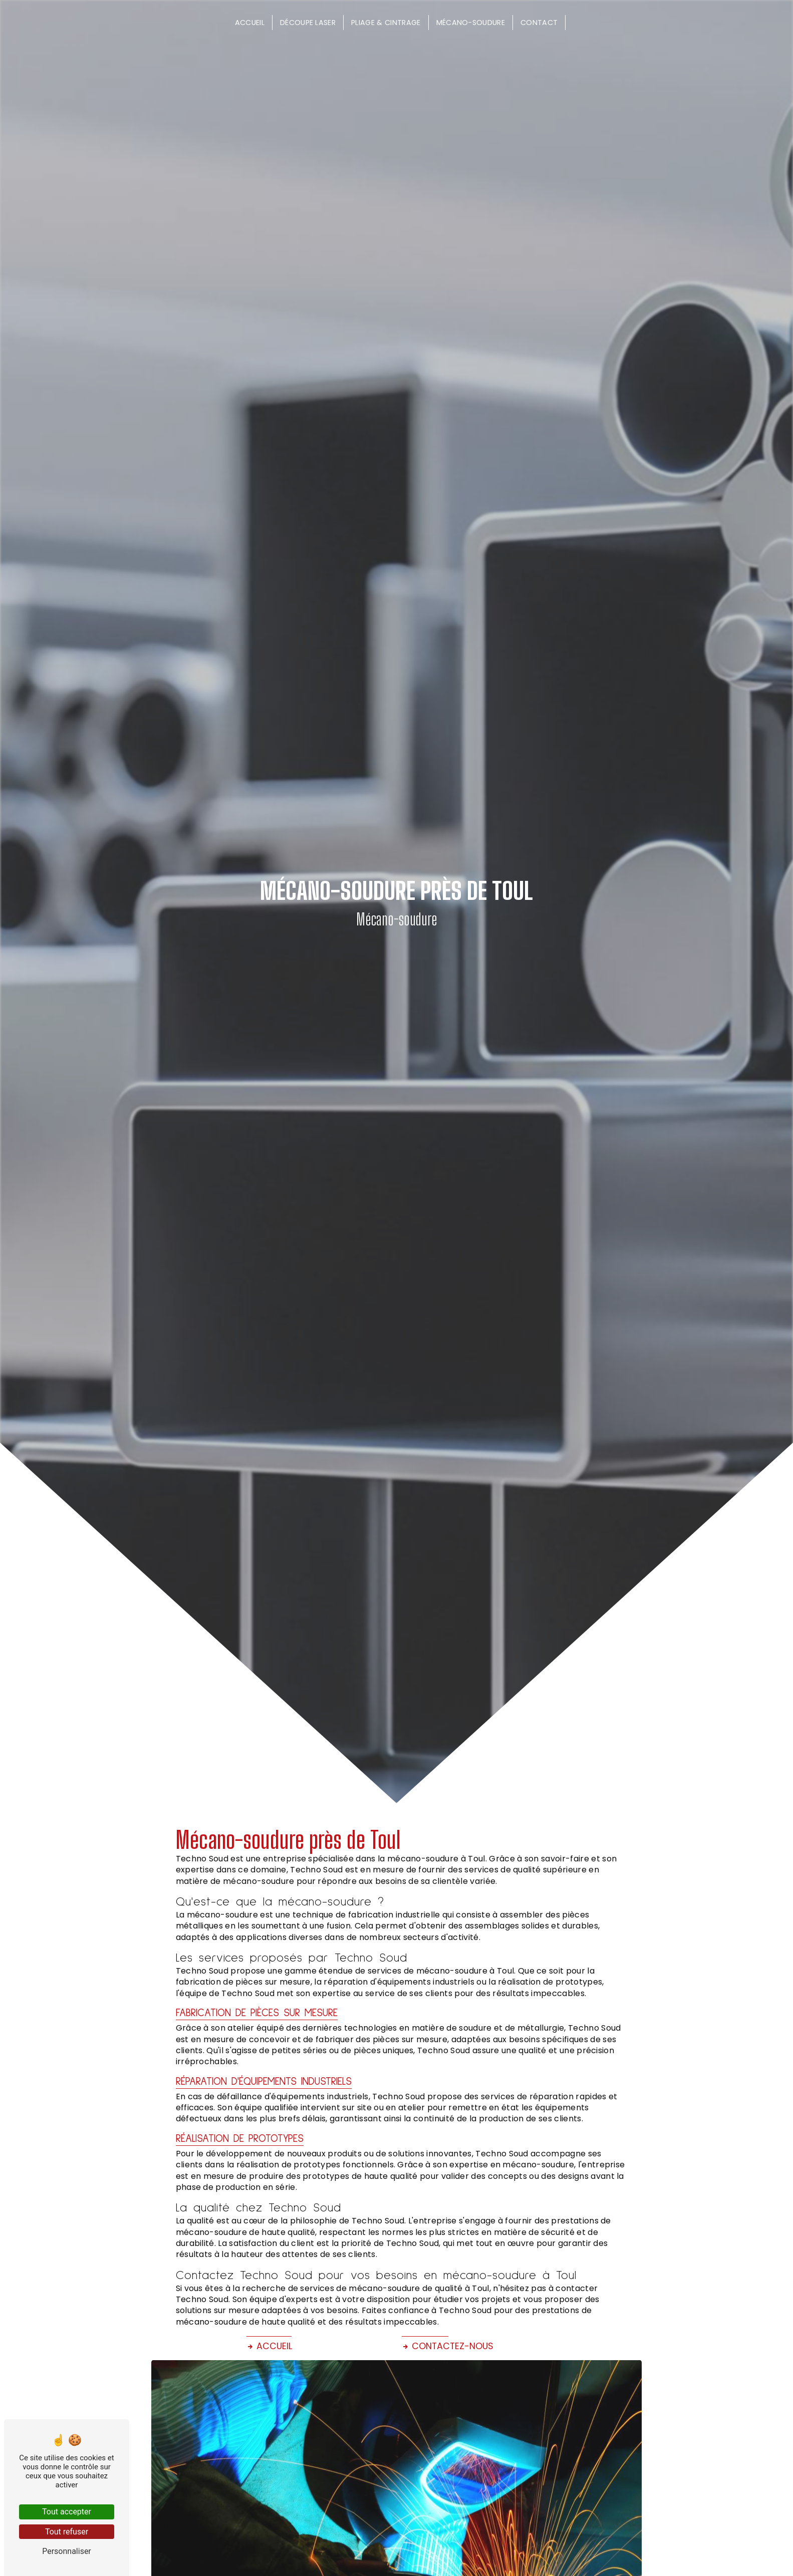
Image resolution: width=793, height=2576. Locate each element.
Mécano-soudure (470, 23)
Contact (539, 23)
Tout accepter (66, 2511)
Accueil (250, 23)
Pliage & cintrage (385, 23)
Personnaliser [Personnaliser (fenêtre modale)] (66, 2551)
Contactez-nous (447, 2346)
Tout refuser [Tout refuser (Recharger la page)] (66, 2531)
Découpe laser (308, 23)
